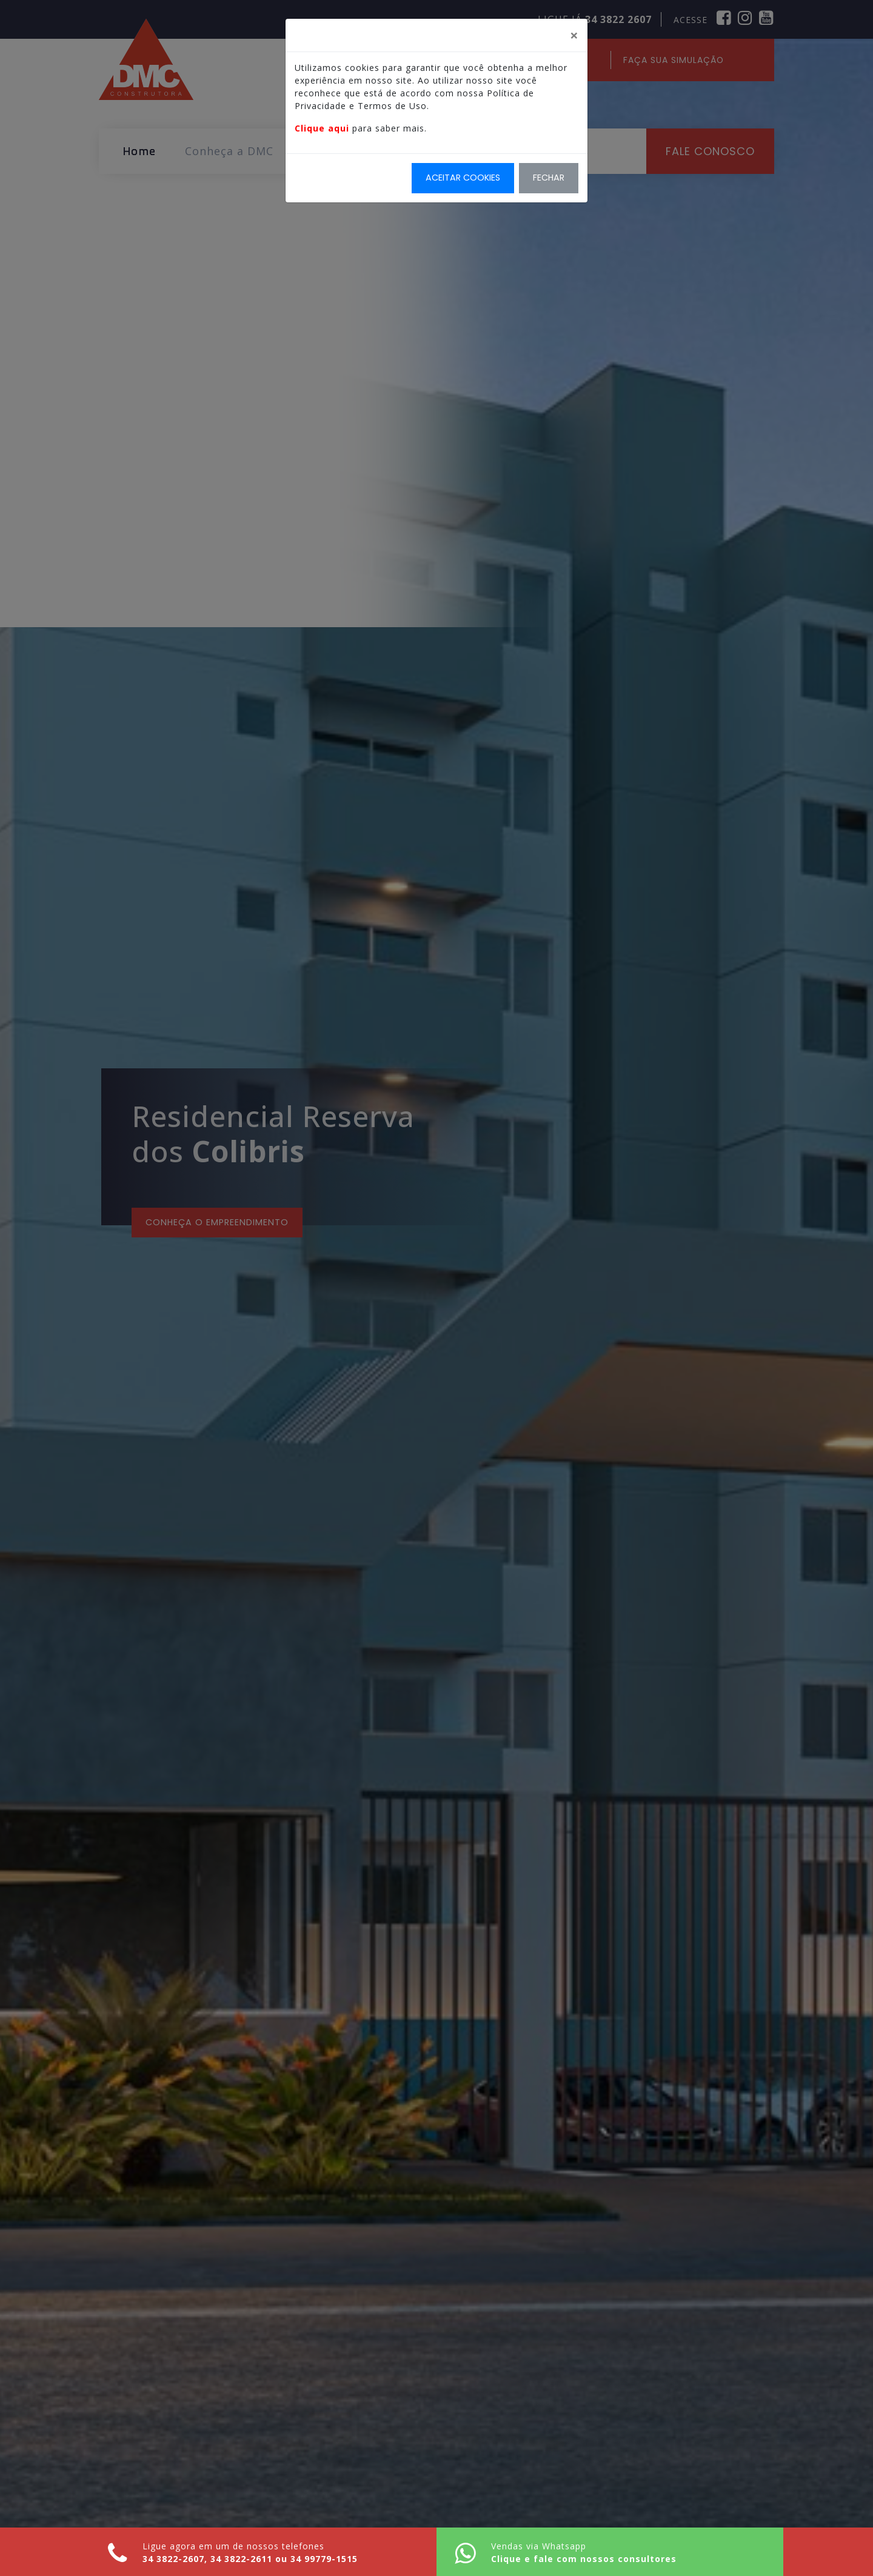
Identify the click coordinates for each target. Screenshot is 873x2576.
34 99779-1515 (324, 2558)
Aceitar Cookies (463, 177)
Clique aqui (322, 128)
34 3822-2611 (241, 2558)
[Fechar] (574, 35)
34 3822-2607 (173, 2558)
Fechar (548, 177)
